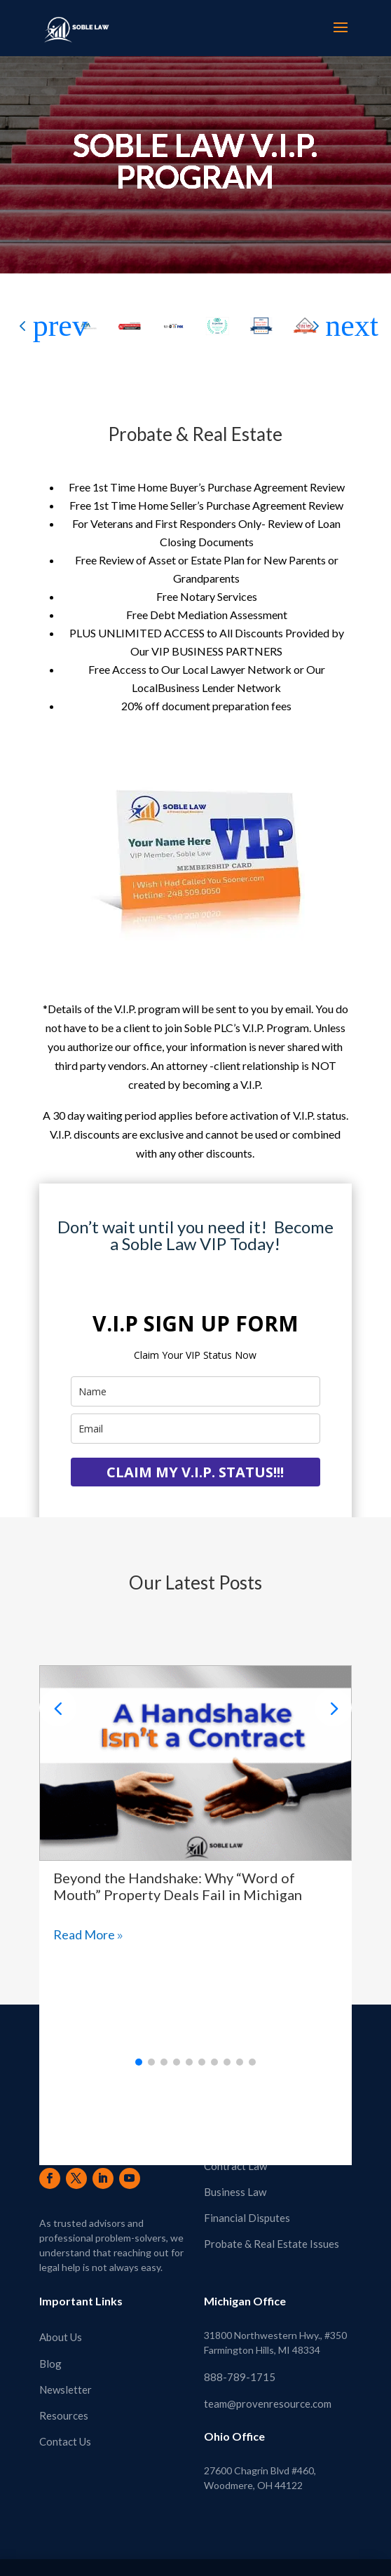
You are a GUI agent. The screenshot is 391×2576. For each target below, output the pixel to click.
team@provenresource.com (267, 2393)
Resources (63, 2405)
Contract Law (235, 2155)
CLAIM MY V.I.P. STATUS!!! (195, 1472)
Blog (50, 2353)
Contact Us (65, 2431)
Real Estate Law (241, 2129)
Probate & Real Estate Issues (271, 2234)
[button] (341, 326)
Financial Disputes (247, 2208)
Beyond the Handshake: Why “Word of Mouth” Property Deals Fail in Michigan (177, 1876)
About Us (60, 2327)
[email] (195, 1429)
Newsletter (65, 2379)
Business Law (235, 2181)
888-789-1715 (239, 2367)
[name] (195, 1391)
